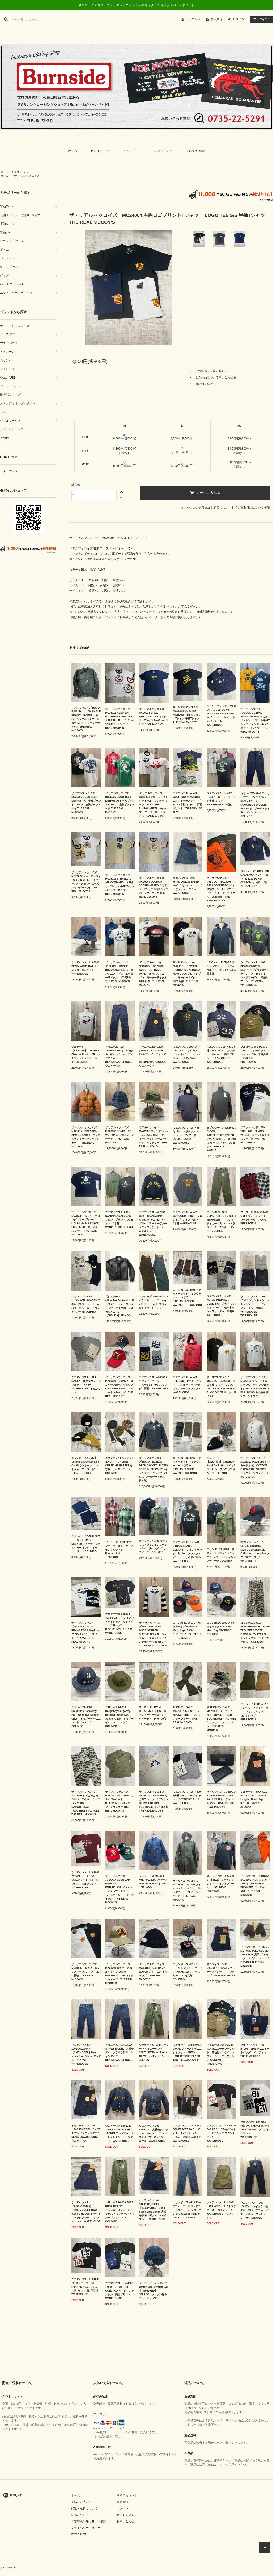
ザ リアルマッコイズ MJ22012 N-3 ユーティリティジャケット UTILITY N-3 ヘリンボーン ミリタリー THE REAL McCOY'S (119, 1801)
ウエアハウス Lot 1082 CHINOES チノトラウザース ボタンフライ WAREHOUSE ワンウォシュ (221, 2210)
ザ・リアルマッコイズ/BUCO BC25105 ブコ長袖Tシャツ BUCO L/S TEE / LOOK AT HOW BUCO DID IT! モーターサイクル (221, 1387)
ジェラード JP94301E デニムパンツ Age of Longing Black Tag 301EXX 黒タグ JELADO (255, 1799)
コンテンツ (164, 151)
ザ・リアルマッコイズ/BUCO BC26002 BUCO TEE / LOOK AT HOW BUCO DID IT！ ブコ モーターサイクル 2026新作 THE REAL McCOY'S (187, 974)
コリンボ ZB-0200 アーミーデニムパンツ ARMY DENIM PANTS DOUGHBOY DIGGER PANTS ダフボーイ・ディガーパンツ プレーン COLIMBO (255, 805)
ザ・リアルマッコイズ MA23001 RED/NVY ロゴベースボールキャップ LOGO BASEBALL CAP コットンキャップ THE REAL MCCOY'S (119, 1387)
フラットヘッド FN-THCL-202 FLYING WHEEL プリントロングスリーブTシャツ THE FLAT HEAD (255, 1135)
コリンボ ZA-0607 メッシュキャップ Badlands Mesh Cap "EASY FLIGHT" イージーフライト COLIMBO (187, 1630)
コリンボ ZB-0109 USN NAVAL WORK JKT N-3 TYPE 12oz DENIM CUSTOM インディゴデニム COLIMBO (255, 879)
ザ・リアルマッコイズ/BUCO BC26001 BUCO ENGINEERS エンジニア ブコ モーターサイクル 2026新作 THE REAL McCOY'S (119, 972)
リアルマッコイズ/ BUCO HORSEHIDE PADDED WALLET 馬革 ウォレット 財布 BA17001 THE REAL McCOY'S (221, 1799)
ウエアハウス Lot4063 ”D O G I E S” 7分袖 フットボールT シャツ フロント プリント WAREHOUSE (221, 2133)
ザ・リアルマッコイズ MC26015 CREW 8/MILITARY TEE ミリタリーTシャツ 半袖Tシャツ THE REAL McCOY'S (153, 717)
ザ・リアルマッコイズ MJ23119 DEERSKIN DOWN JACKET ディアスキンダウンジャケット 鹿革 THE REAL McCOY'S (85, 1137)
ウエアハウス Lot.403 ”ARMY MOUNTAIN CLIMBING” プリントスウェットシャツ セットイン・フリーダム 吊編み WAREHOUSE (221, 1306)
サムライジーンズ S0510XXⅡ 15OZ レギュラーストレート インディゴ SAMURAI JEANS (221, 1970)
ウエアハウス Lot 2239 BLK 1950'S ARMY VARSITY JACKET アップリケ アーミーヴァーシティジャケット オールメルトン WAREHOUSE (153, 1223)
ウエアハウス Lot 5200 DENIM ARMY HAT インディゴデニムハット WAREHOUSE (85, 968)
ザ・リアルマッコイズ (26, 175)
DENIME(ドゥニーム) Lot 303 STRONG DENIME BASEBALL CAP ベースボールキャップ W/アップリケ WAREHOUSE (254, 1552)
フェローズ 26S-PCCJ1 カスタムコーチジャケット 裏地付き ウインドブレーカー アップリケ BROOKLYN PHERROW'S (221, 2054)
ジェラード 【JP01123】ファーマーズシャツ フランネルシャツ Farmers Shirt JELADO (119, 1550)
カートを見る (125, 2515)
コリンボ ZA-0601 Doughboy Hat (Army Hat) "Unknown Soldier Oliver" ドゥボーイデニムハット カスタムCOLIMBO (86, 1717)
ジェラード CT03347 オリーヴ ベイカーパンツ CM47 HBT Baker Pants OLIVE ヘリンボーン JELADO (153, 2052)
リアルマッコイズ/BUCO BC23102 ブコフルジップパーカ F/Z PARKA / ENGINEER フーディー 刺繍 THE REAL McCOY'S (254, 1885)
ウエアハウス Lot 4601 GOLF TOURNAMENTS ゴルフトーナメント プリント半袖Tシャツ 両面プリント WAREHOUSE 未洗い (187, 803)
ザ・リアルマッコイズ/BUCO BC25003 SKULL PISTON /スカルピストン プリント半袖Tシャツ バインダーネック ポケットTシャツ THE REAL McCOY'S (255, 720)
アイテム (260, 19)
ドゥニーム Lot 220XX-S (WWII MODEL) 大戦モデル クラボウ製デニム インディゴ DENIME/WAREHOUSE (120, 2052)
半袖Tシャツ (21, 172)
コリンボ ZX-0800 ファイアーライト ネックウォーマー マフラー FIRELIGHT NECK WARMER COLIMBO (187, 1465)
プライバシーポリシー (85, 2527)
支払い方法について (84, 2502)
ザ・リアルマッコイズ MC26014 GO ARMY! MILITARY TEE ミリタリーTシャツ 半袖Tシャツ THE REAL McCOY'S (187, 715)
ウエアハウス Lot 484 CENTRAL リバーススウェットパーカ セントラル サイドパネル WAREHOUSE (187, 1054)
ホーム (72, 151)
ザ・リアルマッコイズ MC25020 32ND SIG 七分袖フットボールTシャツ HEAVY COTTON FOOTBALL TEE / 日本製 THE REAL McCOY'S (154, 1801)
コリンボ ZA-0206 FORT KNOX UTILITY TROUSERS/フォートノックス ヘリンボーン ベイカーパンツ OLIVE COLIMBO (119, 2212)
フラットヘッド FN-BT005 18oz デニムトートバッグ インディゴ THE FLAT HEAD (254, 2050)
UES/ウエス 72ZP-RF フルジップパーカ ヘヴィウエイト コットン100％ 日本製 (221, 968)
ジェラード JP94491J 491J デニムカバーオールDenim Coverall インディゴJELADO (153, 1882)
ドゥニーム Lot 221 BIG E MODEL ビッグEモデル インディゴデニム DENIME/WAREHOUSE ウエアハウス (86, 2133)
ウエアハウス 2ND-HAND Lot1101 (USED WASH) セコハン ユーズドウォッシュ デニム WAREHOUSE (187, 885)
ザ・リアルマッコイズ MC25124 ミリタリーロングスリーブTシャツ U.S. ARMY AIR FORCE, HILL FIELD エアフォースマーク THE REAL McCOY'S (85, 1223)
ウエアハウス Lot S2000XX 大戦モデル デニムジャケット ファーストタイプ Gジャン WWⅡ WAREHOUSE (153, 2133)
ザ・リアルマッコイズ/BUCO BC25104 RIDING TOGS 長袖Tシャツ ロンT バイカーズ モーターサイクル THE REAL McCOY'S (85, 1632)
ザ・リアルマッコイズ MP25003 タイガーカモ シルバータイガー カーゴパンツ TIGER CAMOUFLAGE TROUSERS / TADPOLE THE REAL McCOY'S (86, 1803)
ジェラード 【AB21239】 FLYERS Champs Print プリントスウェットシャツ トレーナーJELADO (85, 1054)
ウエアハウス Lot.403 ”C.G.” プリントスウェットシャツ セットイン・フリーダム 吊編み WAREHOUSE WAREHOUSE (254, 1306)
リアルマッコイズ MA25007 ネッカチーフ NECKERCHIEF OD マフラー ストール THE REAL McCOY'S (187, 1715)
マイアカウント (127, 2495)
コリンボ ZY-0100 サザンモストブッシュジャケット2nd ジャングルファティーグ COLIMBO (153, 1546)
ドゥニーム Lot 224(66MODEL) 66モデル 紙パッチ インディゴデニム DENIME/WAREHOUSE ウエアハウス (120, 1056)
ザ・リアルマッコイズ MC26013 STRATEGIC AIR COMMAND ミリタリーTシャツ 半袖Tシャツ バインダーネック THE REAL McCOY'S (119, 884)
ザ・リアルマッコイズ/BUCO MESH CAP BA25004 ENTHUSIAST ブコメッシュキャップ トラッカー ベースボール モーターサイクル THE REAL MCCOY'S (120, 1889)
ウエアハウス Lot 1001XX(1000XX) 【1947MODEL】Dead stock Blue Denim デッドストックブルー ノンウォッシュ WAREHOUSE (86, 2212)
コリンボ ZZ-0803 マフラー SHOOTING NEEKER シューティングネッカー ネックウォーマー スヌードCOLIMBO (85, 1544)
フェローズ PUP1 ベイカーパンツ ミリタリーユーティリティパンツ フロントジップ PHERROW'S (254, 1712)
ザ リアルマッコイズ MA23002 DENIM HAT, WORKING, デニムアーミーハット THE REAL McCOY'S (119, 1135)
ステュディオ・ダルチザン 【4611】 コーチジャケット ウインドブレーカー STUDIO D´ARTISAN (220, 1884)
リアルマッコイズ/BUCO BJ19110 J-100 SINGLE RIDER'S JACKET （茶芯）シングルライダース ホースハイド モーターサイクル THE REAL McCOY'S (86, 719)
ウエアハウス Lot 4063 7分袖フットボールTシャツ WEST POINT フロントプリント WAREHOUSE (255, 2130)
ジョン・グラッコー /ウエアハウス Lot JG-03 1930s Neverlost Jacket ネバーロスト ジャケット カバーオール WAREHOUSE (221, 715)
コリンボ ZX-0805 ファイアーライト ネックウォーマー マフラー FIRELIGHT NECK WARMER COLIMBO (187, 1297)
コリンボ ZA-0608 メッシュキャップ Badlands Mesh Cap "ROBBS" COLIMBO (221, 1628)
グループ (132, 151)
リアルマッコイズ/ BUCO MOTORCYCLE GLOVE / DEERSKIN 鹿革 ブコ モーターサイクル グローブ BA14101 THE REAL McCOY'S (254, 1956)
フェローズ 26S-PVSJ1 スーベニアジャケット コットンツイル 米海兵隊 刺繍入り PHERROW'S (254, 1054)
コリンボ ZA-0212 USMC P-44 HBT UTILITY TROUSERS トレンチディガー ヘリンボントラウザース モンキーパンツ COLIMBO (221, 1222)
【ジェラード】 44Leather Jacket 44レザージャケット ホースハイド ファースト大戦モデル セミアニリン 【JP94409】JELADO (120, 1306)
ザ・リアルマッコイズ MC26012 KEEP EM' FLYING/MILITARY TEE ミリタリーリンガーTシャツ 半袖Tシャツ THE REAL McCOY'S (119, 718)
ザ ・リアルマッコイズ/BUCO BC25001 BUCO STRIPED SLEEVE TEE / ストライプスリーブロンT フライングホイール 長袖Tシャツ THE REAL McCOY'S (153, 1634)
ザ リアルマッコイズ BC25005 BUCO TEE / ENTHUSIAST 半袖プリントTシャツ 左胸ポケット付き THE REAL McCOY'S (86, 803)
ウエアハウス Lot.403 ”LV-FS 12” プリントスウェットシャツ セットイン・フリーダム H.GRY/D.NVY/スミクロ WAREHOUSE (120, 1623)
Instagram (12, 2495)
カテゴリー (100, 151)
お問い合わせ (196, 151)
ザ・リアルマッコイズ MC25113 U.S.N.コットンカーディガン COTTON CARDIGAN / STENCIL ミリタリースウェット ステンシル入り (255, 1467)
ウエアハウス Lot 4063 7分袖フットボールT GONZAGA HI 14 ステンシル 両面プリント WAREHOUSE (85, 1880)
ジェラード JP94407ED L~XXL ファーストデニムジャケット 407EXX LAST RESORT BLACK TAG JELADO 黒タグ (187, 2052)
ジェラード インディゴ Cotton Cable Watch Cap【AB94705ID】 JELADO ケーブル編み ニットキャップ (154, 2291)
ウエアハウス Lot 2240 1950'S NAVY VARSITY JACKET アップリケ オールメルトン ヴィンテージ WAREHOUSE (119, 2133)
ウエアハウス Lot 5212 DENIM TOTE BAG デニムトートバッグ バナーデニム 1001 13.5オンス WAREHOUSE (187, 2133)
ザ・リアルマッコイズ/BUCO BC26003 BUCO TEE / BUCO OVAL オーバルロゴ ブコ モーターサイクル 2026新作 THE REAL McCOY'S (154, 974)
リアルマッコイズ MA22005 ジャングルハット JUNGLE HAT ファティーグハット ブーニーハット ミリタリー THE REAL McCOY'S (153, 1137)
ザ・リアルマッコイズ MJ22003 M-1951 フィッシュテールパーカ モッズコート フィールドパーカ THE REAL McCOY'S (187, 1890)
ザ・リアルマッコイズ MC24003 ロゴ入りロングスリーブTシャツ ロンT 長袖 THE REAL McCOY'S (86, 1972)
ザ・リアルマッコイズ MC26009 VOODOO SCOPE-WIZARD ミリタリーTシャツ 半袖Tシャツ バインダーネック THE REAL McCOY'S (153, 887)
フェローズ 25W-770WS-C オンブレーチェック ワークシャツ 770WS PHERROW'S (254, 1218)
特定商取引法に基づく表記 (252, 507)
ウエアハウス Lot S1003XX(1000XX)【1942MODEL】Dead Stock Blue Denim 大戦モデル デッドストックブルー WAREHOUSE (153, 2210)
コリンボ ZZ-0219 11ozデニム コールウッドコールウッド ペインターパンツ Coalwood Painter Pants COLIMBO (187, 2210)
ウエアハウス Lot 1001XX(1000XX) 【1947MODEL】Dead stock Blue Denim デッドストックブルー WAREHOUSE (86, 2054)
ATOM (83, 2534)
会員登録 (216, 19)
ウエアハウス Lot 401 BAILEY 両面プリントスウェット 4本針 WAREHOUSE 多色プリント (86, 1385)
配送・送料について (84, 2508)
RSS (74, 2534)
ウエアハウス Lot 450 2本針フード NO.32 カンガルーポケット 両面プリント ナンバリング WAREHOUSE (221, 1054)
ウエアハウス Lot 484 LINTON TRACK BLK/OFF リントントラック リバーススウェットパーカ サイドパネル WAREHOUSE (187, 1552)
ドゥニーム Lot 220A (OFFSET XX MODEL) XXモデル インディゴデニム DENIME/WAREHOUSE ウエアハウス (154, 1056)
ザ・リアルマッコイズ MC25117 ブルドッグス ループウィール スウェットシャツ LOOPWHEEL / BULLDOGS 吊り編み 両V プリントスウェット (255, 1387)
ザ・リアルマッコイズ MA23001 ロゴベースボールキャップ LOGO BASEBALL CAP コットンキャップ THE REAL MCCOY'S (119, 1974)
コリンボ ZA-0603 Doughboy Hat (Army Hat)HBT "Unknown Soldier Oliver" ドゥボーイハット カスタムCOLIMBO (119, 1717)
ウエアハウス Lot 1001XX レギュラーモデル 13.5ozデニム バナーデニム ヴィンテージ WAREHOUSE (254, 2210)
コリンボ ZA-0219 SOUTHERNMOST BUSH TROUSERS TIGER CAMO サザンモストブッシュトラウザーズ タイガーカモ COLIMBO (255, 1632)
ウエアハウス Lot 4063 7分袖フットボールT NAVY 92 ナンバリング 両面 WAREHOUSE (153, 1383)
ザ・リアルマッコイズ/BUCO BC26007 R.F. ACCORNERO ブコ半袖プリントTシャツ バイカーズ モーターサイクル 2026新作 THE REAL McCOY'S (221, 889)
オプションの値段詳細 (195, 507)
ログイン (238, 19)
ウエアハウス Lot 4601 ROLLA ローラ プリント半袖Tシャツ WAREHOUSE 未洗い (221, 799)
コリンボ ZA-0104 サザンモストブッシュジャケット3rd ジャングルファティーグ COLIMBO (221, 1555)
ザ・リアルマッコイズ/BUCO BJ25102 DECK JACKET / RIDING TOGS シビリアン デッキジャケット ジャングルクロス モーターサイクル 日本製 (153, 1469)
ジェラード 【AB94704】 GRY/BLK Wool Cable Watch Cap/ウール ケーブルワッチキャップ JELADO (221, 1465)
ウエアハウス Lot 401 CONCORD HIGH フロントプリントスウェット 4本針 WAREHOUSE (187, 1218)
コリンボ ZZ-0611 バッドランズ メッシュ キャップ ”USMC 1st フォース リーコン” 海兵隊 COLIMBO (187, 1972)
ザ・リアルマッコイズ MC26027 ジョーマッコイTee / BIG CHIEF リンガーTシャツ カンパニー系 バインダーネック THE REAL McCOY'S (86, 882)
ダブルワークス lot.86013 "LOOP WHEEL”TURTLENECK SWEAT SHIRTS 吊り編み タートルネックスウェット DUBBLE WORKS (221, 1139)
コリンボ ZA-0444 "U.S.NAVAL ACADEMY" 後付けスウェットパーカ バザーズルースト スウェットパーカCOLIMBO (86, 1304)
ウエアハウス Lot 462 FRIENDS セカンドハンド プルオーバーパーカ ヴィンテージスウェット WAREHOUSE (187, 1385)
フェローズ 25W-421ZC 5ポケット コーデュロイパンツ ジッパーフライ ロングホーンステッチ (154, 1302)
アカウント (193, 19)
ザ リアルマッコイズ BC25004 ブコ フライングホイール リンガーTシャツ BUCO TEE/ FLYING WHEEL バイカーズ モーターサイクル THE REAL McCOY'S (154, 804)
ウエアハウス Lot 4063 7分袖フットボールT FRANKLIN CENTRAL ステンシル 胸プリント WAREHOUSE (86, 2287)
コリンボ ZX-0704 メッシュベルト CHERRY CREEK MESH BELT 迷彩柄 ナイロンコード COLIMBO (119, 1465)
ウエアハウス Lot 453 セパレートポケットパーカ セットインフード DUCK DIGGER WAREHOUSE (187, 1135)
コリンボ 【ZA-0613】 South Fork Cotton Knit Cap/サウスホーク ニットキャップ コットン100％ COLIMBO (85, 1465)
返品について (222, 507)
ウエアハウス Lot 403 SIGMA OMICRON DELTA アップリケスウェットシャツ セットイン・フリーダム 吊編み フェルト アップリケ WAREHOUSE (255, 974)
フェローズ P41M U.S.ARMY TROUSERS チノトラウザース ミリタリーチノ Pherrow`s (153, 1713)
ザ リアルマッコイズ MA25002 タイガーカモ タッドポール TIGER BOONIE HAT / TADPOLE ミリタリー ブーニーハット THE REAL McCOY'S (221, 1718)
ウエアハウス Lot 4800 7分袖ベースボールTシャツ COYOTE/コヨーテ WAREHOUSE (187, 1797)
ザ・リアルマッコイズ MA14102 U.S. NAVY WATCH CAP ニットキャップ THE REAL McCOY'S (153, 1972)
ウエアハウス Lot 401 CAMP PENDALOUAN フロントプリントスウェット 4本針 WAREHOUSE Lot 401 (119, 1220)
